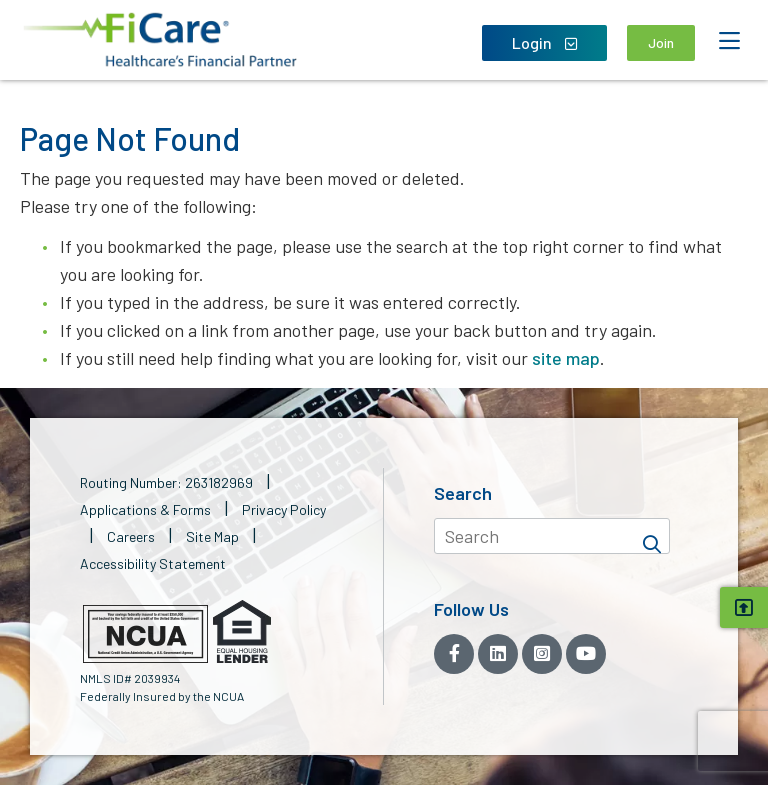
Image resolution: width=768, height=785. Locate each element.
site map (566, 358)
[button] (160, 40)
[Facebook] (454, 654)
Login (544, 42)
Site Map (212, 536)
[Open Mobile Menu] (729, 41)
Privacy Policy (284, 509)
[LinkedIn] (498, 654)
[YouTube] (586, 654)
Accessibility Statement (153, 563)
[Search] (652, 536)
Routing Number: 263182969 (166, 482)
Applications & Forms (145, 509)
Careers (131, 536)
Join (661, 42)
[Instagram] (542, 654)
